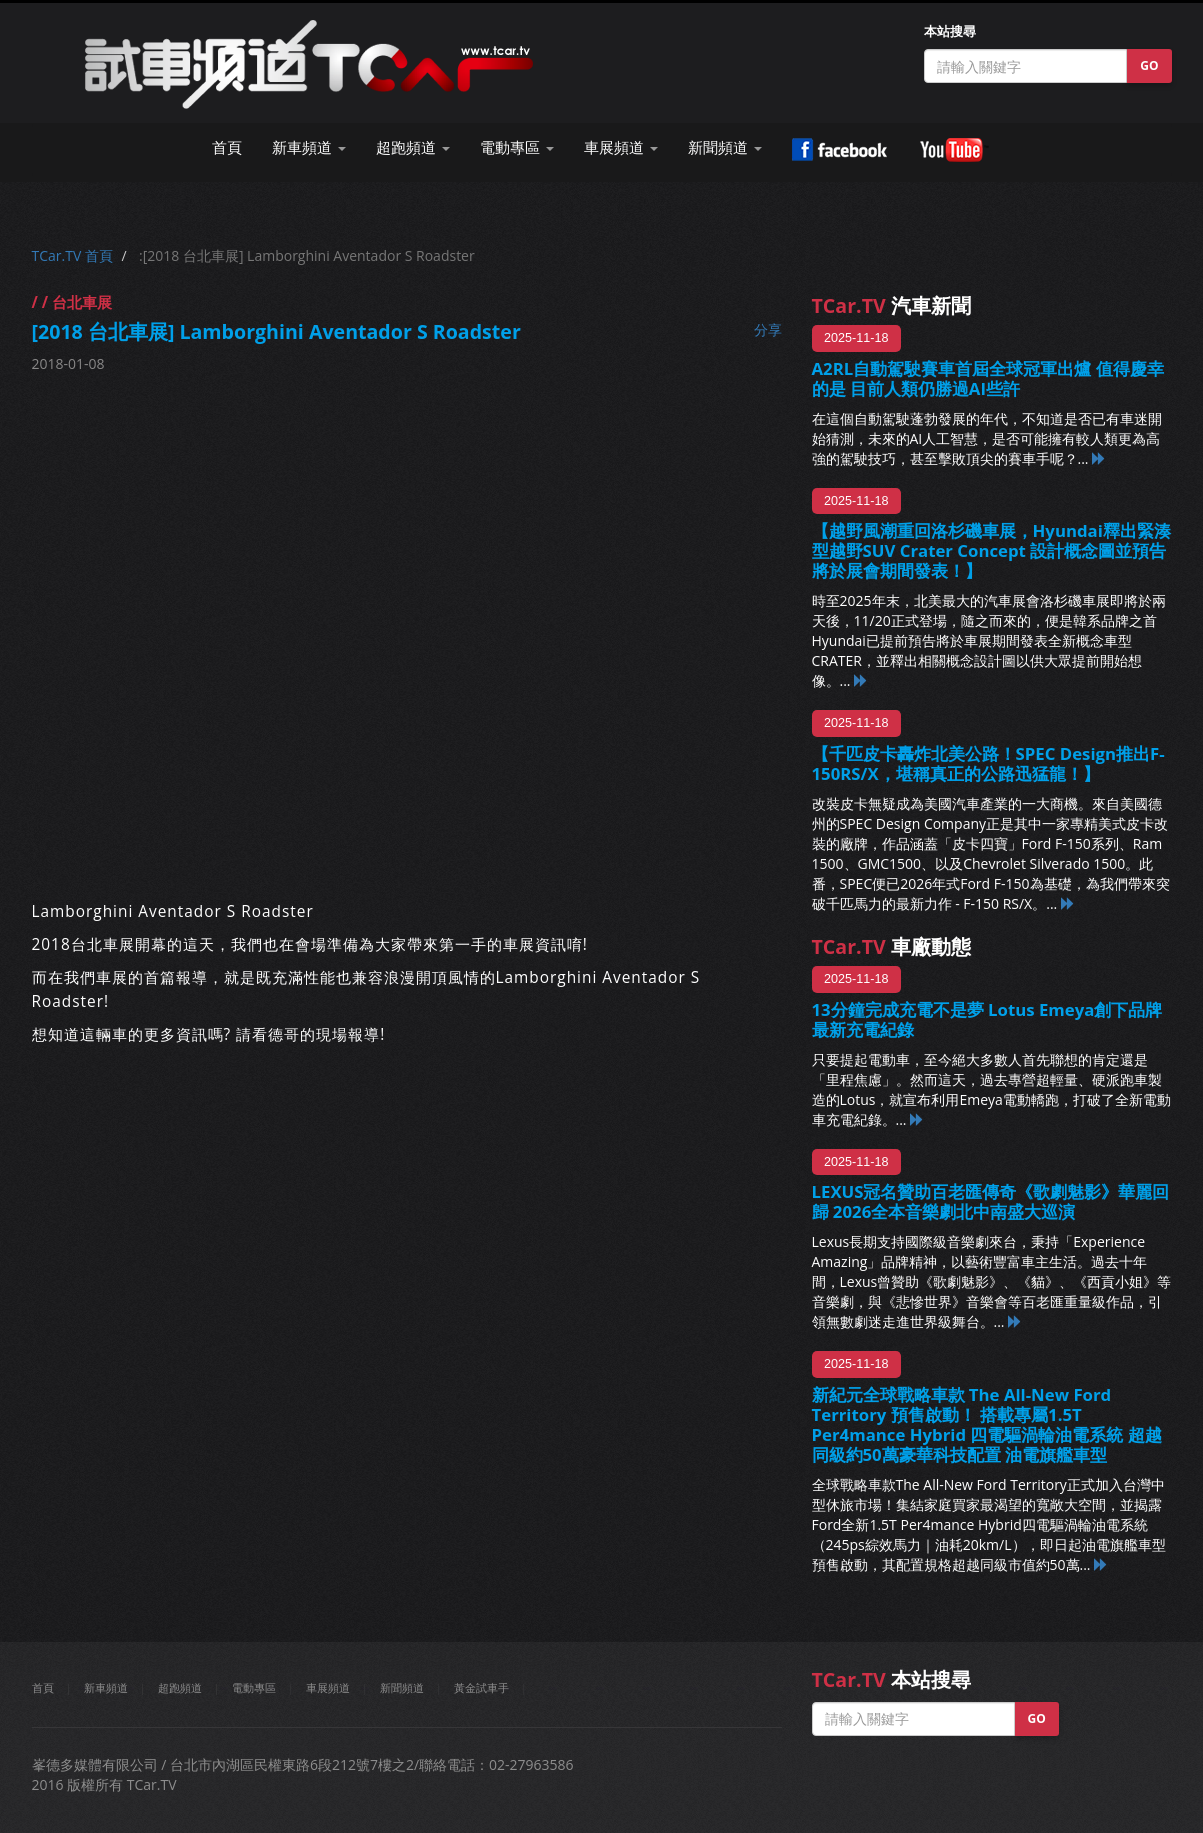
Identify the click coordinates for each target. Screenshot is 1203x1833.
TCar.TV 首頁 (72, 255)
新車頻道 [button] (309, 147)
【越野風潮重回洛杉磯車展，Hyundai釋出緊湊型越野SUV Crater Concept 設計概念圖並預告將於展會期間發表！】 (991, 550)
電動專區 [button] (517, 147)
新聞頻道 (402, 1687)
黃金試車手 (481, 1687)
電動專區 (254, 1687)
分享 (768, 329)
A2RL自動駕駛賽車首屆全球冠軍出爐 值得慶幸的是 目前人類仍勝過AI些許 (988, 378)
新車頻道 (106, 1687)
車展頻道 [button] (621, 147)
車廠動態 (891, 946)
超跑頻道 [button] (413, 147)
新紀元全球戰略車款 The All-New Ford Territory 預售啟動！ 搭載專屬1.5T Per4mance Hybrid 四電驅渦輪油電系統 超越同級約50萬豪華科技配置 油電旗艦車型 (987, 1424)
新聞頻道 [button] (725, 147)
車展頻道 (328, 1687)
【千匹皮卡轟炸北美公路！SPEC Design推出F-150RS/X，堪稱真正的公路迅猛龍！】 (988, 763)
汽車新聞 (891, 305)
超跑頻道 (180, 1687)
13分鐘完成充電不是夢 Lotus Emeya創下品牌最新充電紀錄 (987, 1019)
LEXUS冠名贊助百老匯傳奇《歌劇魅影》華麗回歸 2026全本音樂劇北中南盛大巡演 (991, 1201)
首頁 (227, 147)
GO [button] (1149, 65)
